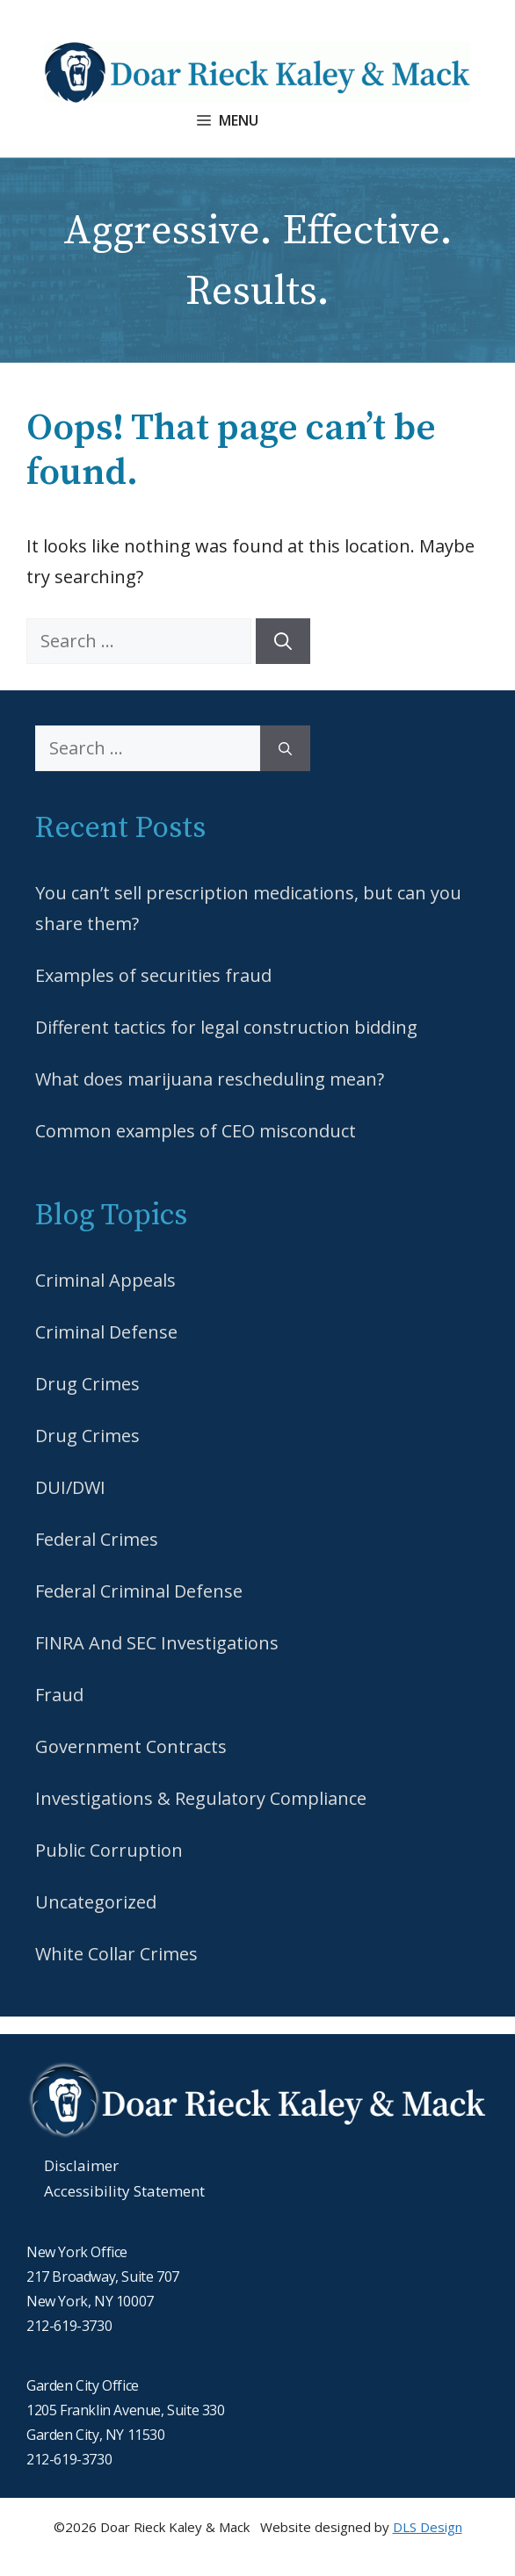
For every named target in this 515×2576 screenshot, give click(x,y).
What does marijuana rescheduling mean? (209, 1079)
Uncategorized (95, 1902)
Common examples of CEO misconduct (195, 1131)
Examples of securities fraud (153, 975)
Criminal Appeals (105, 1280)
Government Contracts (131, 1746)
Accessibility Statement (124, 2191)
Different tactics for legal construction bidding (226, 1027)
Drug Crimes (87, 1384)
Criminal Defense (106, 1332)
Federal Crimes (96, 1539)
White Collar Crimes (116, 1954)
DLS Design (427, 2527)
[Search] (283, 641)
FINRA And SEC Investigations (157, 1643)
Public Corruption (109, 1850)
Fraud (59, 1695)
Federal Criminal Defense (139, 1591)
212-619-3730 (69, 2325)
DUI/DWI (70, 1487)
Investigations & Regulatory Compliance (200, 1798)
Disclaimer (81, 2165)
